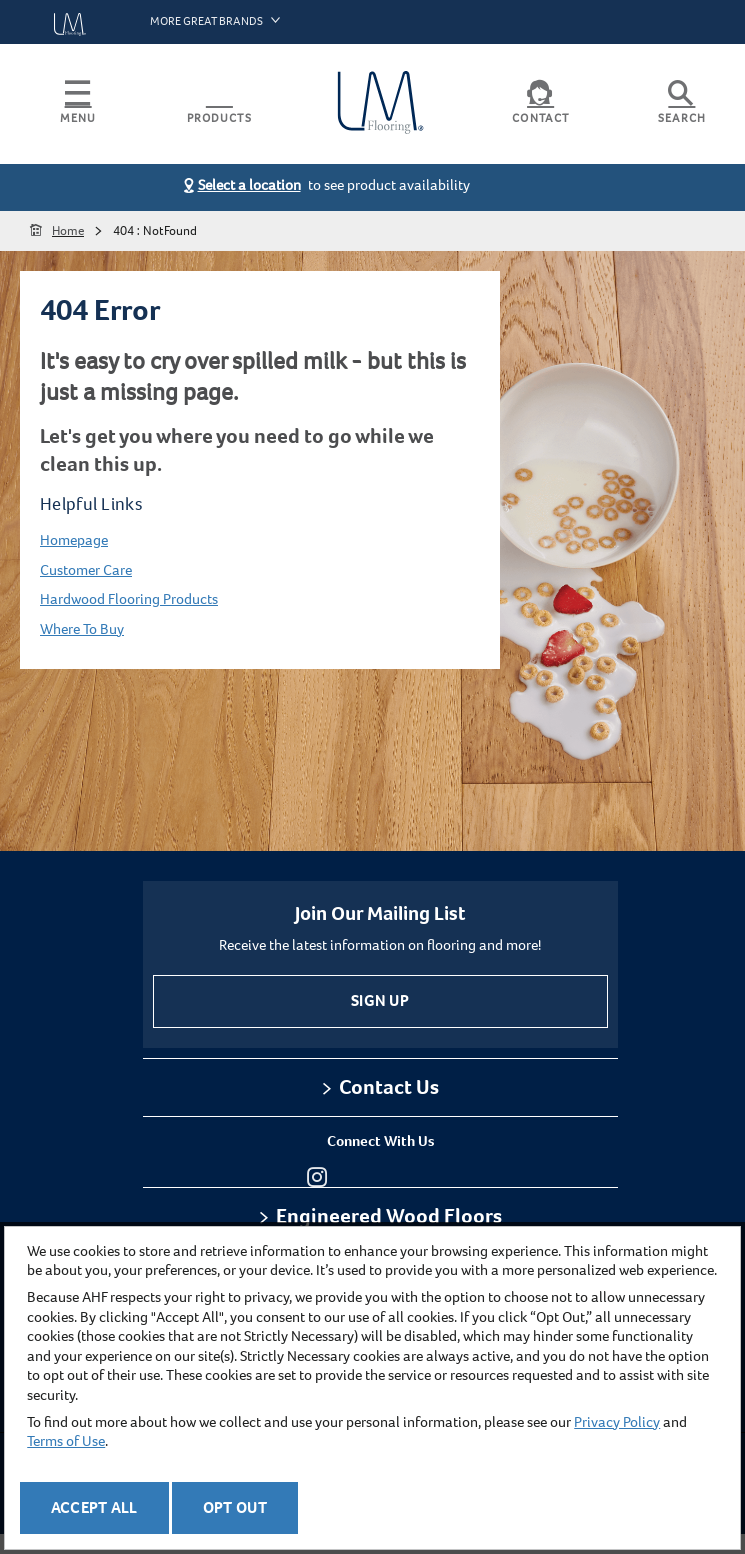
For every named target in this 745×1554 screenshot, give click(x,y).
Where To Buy (82, 629)
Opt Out (235, 1507)
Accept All (94, 1507)
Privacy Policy (617, 1422)
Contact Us (389, 1087)
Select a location (249, 185)
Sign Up (380, 1000)
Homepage (74, 540)
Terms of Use (66, 1441)
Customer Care (86, 570)
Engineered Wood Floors (389, 1216)
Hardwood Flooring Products (129, 599)
